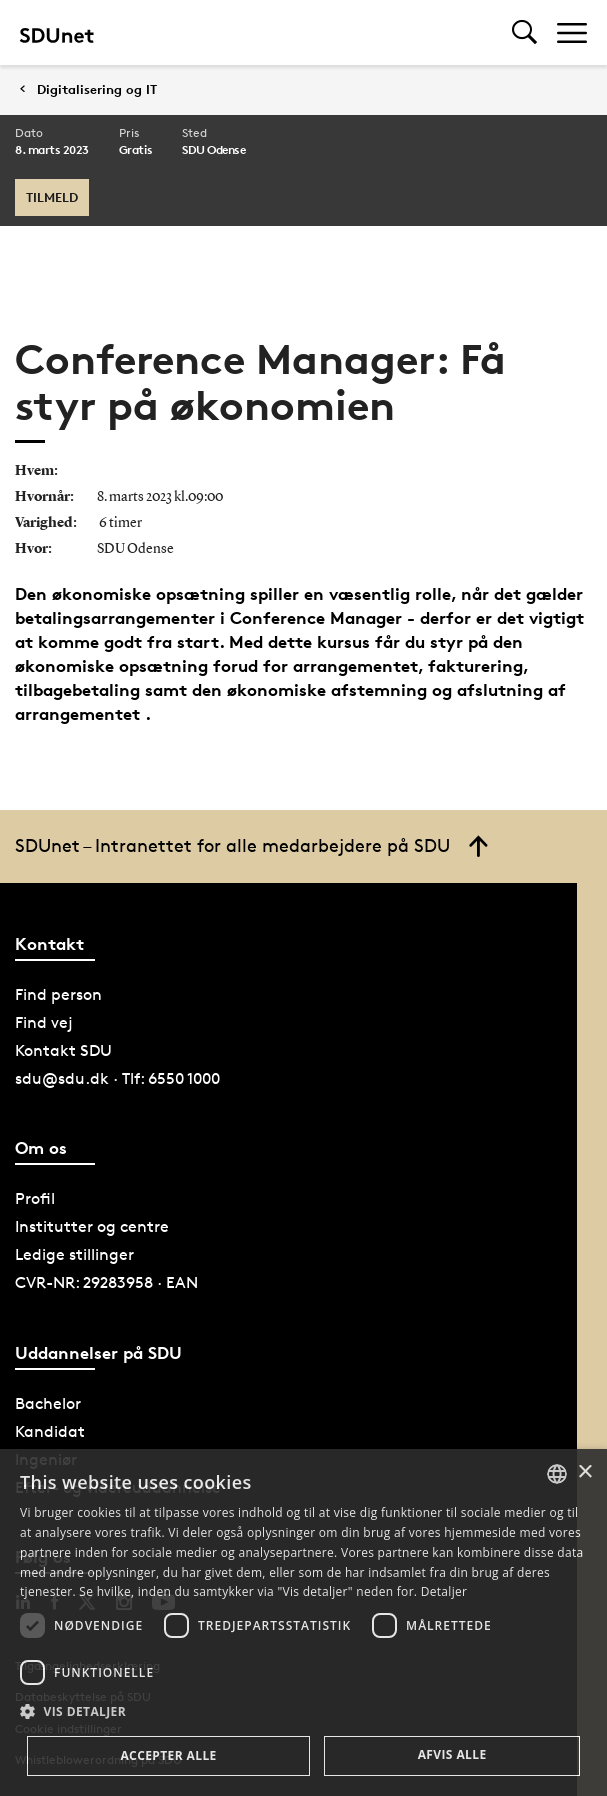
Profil (35, 1198)
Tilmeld (52, 197)
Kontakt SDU (63, 1050)
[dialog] (303, 1622)
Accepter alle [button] (168, 1755)
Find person (58, 994)
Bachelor (48, 1403)
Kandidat (50, 1431)
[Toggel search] (524, 32)
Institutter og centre (92, 1226)
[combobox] (557, 1474)
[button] (303, 1712)
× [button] (584, 1472)
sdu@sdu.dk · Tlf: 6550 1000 (117, 1078)
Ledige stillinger (74, 1254)
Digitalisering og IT (97, 89)
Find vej (44, 1022)
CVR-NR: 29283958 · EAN (106, 1282)
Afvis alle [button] (452, 1754)
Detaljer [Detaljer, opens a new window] (444, 1591)
